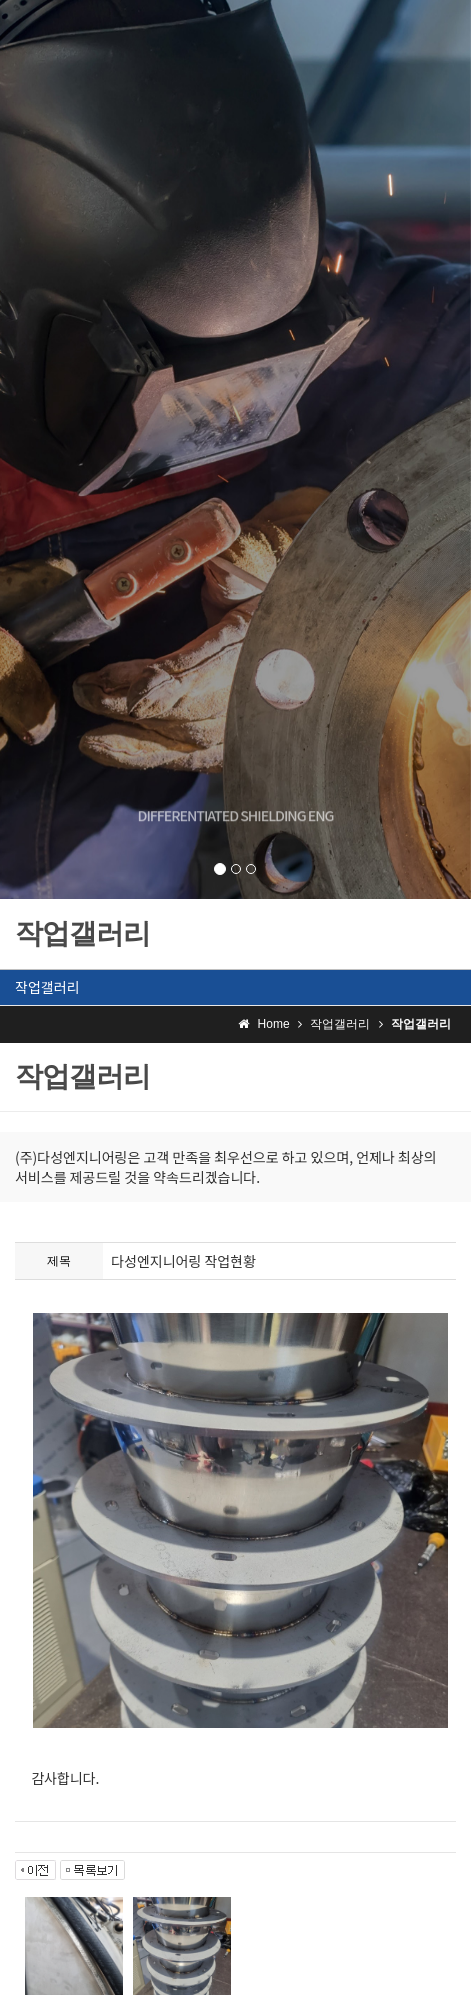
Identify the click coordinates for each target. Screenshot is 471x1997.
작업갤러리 (47, 987)
